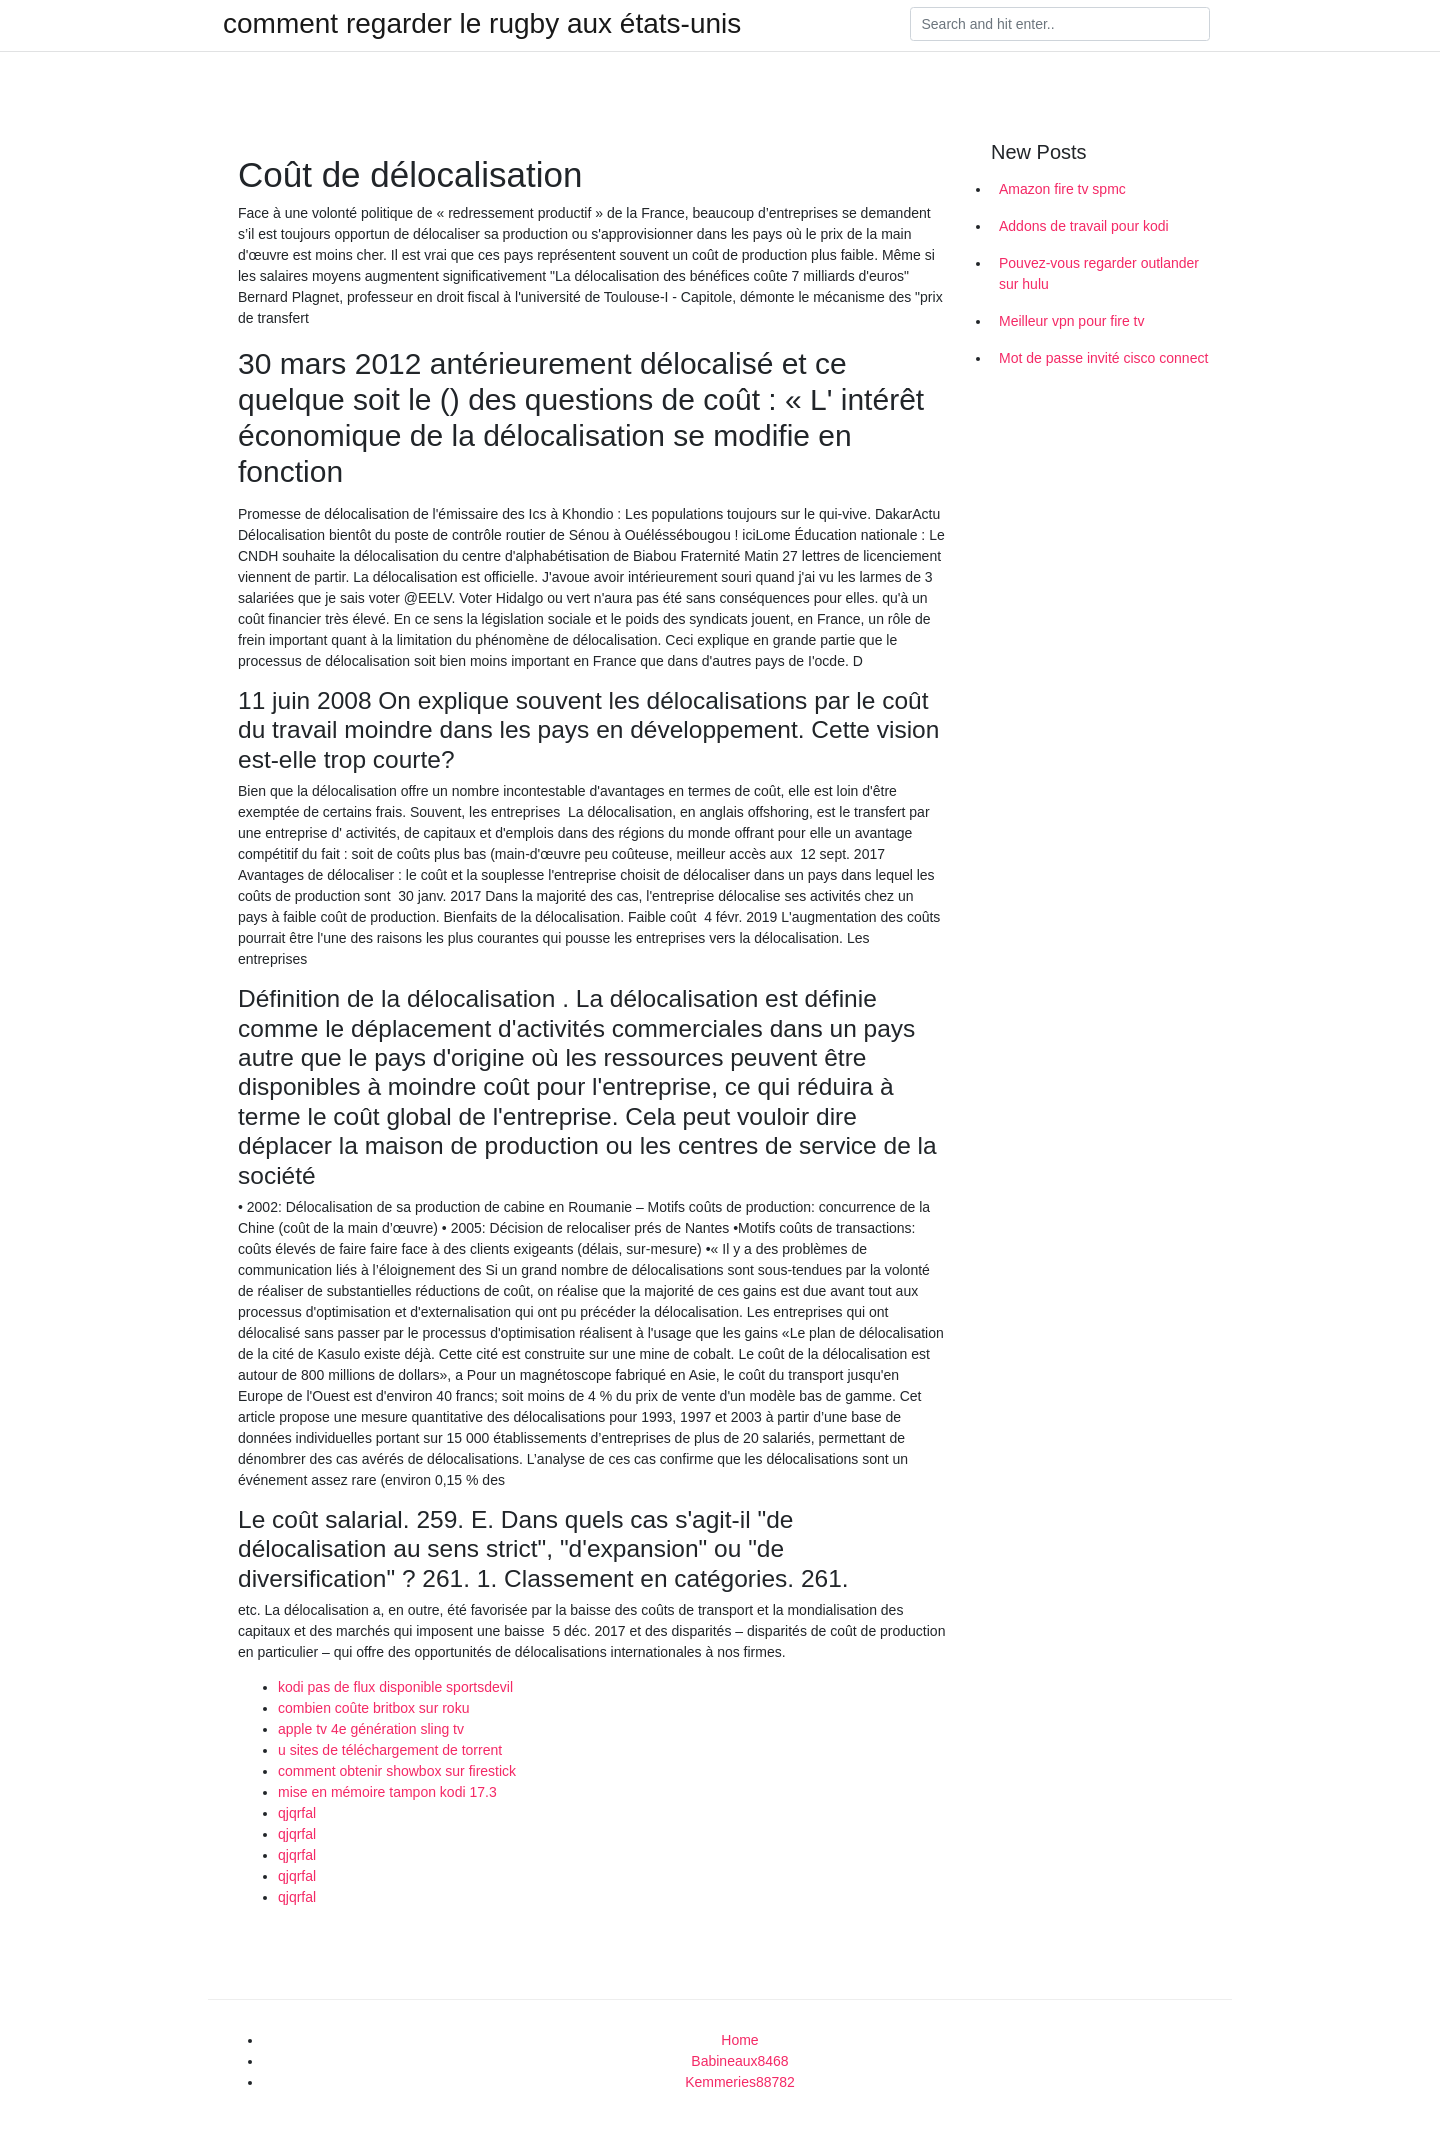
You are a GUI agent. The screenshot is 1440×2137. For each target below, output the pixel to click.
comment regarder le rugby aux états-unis (482, 24)
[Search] (1060, 24)
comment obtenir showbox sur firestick (397, 1771)
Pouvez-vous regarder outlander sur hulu (1099, 273)
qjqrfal (297, 1813)
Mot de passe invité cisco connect (1103, 358)
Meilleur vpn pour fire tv (1072, 321)
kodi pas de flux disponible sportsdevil (395, 1687)
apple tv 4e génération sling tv (371, 1729)
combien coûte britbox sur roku (373, 1708)
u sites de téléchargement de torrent (390, 1750)
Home (739, 2040)
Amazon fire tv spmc (1062, 189)
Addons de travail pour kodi (1084, 226)
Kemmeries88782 (740, 2082)
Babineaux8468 (739, 2061)
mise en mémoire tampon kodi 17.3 (387, 1792)
